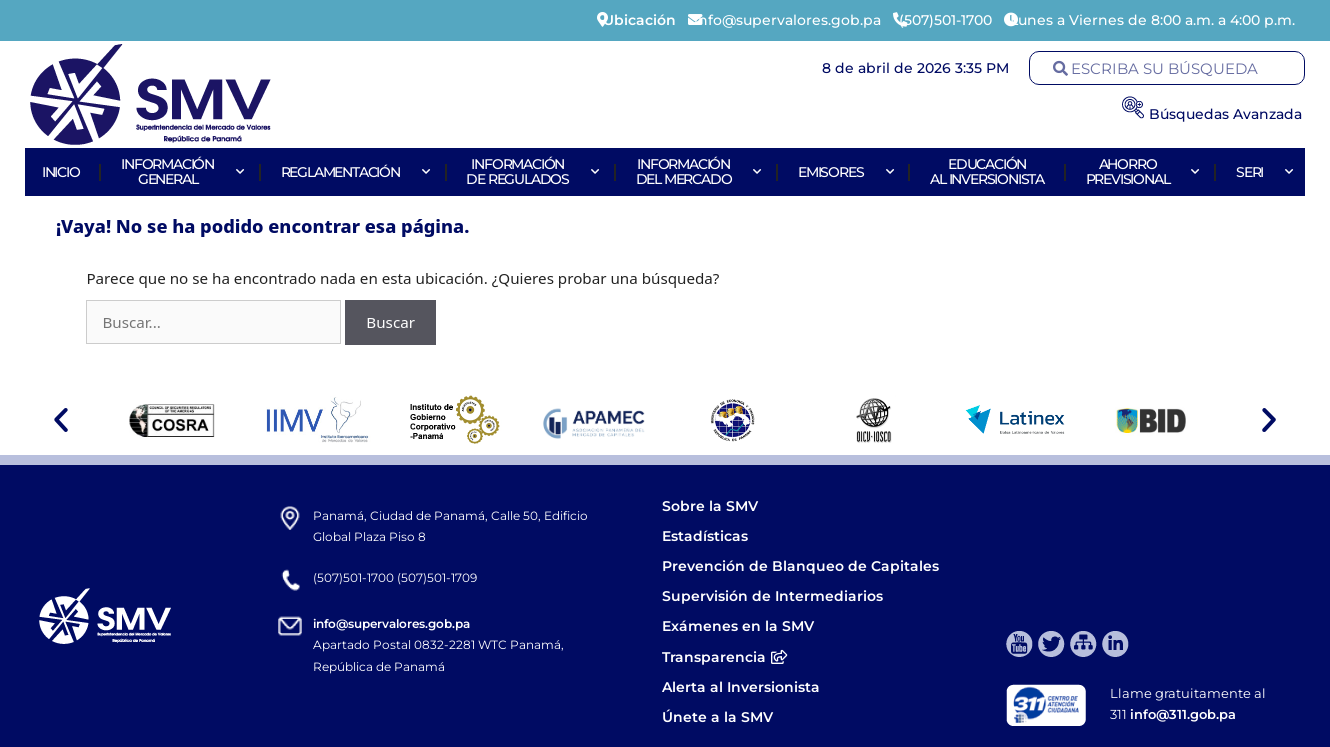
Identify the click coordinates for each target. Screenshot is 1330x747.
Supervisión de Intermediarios (772, 596)
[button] (61, 420)
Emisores (843, 172)
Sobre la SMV (710, 506)
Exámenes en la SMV (738, 626)
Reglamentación (353, 172)
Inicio (61, 172)
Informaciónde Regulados (530, 171)
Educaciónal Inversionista (987, 171)
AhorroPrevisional (1140, 171)
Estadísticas (707, 536)
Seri (1262, 172)
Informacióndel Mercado (696, 171)
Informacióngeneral (180, 171)
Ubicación (639, 20)
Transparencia (725, 657)
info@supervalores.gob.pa (391, 623)
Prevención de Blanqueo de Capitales (800, 566)
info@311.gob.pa (1183, 714)
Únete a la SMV (717, 717)
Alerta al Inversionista (741, 687)
